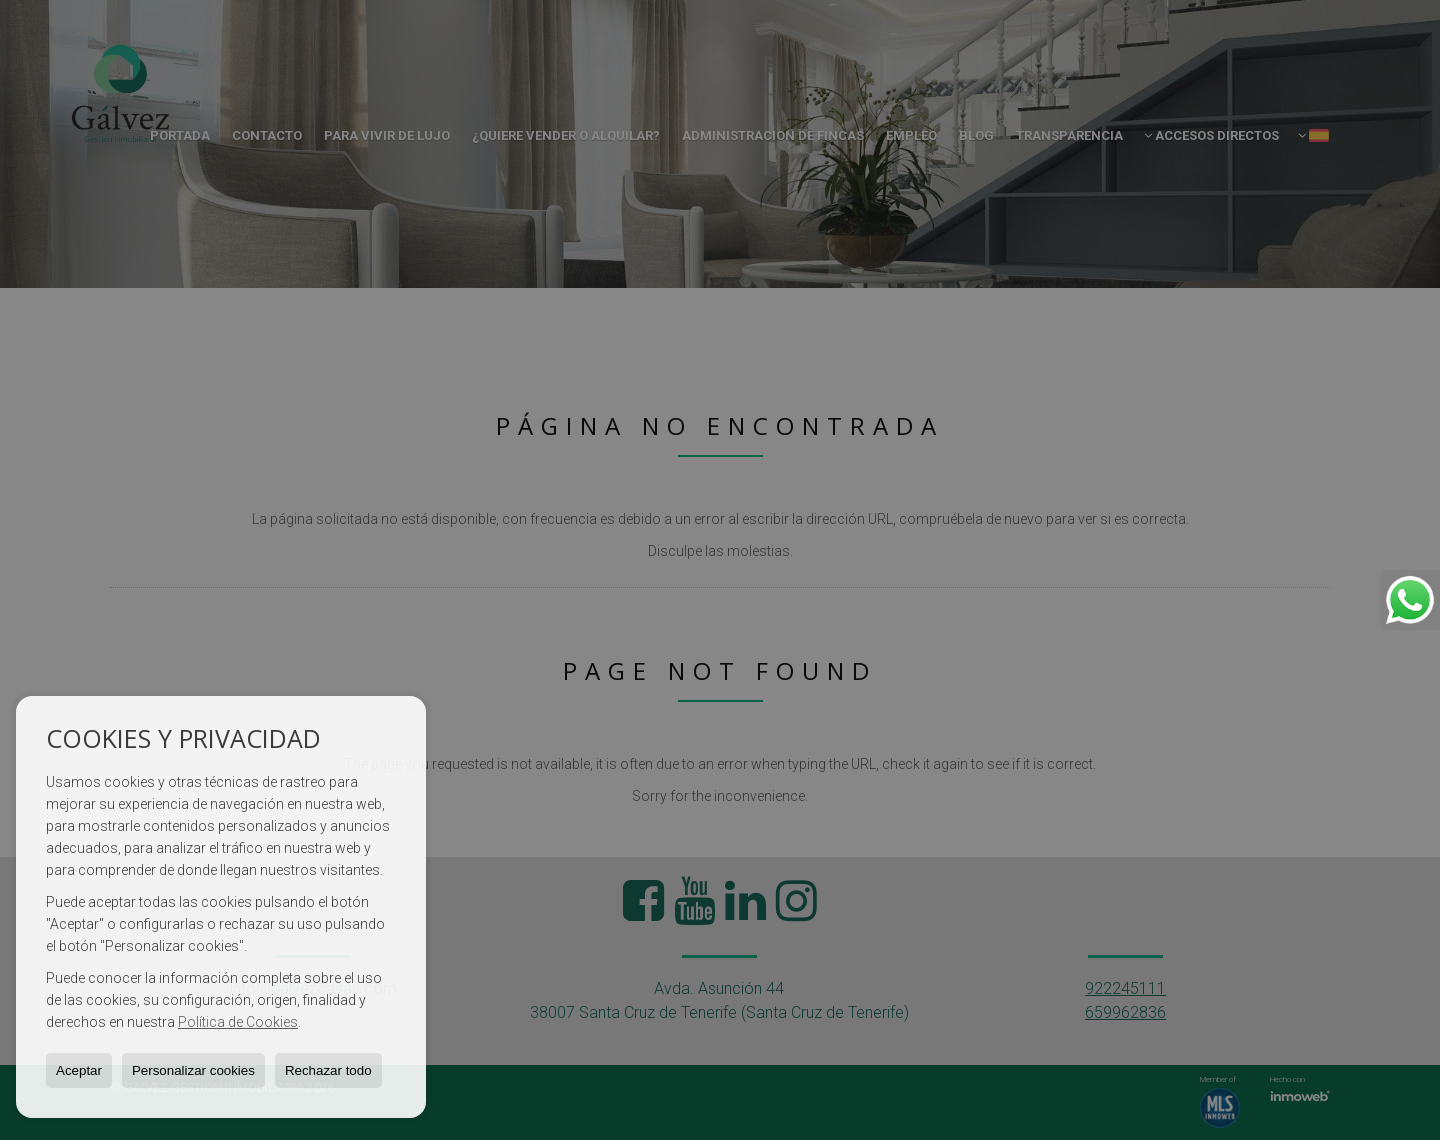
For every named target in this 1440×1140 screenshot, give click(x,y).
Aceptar (79, 1070)
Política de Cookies (238, 1022)
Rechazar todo (328, 1070)
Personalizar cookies (193, 1070)
